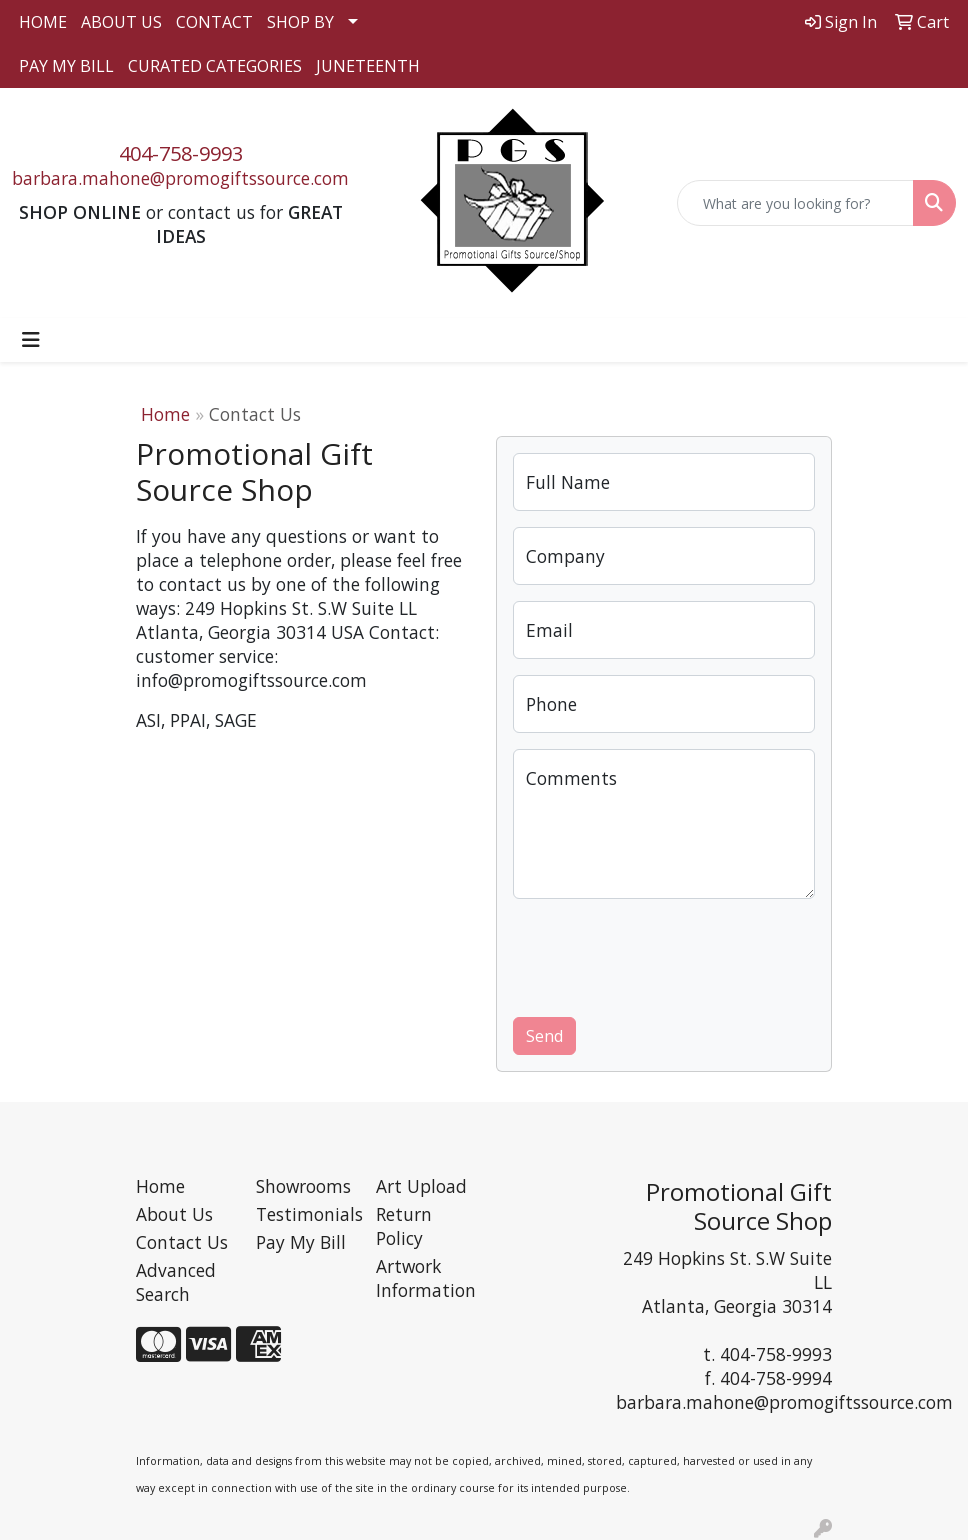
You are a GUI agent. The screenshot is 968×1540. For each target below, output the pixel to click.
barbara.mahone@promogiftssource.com (180, 178)
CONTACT (214, 22)
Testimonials (304, 1214)
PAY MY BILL (66, 66)
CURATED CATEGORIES (215, 66)
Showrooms (303, 1186)
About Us (174, 1214)
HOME (43, 22)
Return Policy (404, 1226)
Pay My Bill (301, 1242)
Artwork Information (424, 1278)
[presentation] (665, 954)
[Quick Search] (796, 203)
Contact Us (182, 1242)
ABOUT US (121, 22)
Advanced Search (176, 1282)
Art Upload (421, 1186)
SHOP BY (300, 22)
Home (165, 414)
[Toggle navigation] (31, 340)
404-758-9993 (181, 153)
